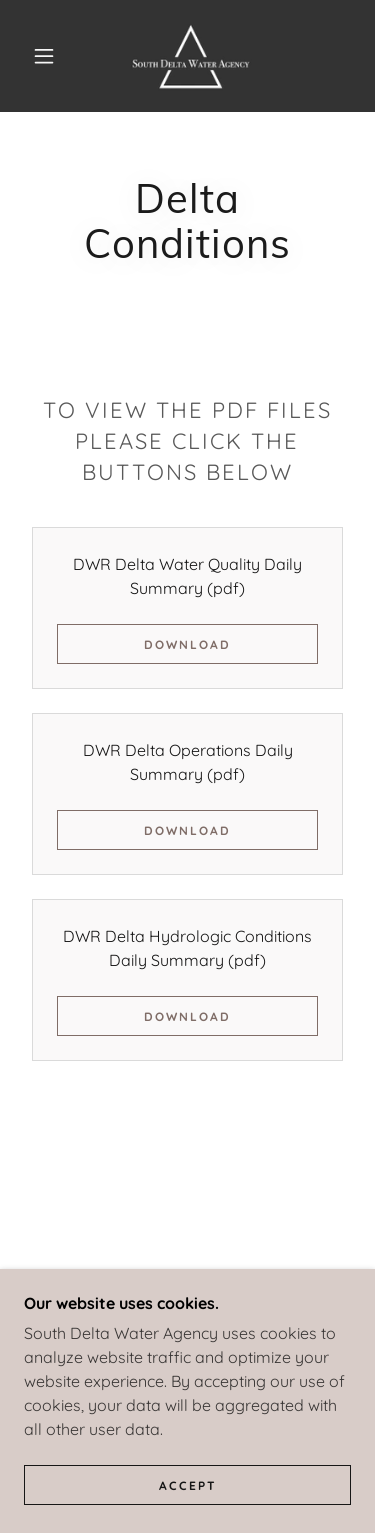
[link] (191, 56)
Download (187, 644)
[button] (44, 56)
